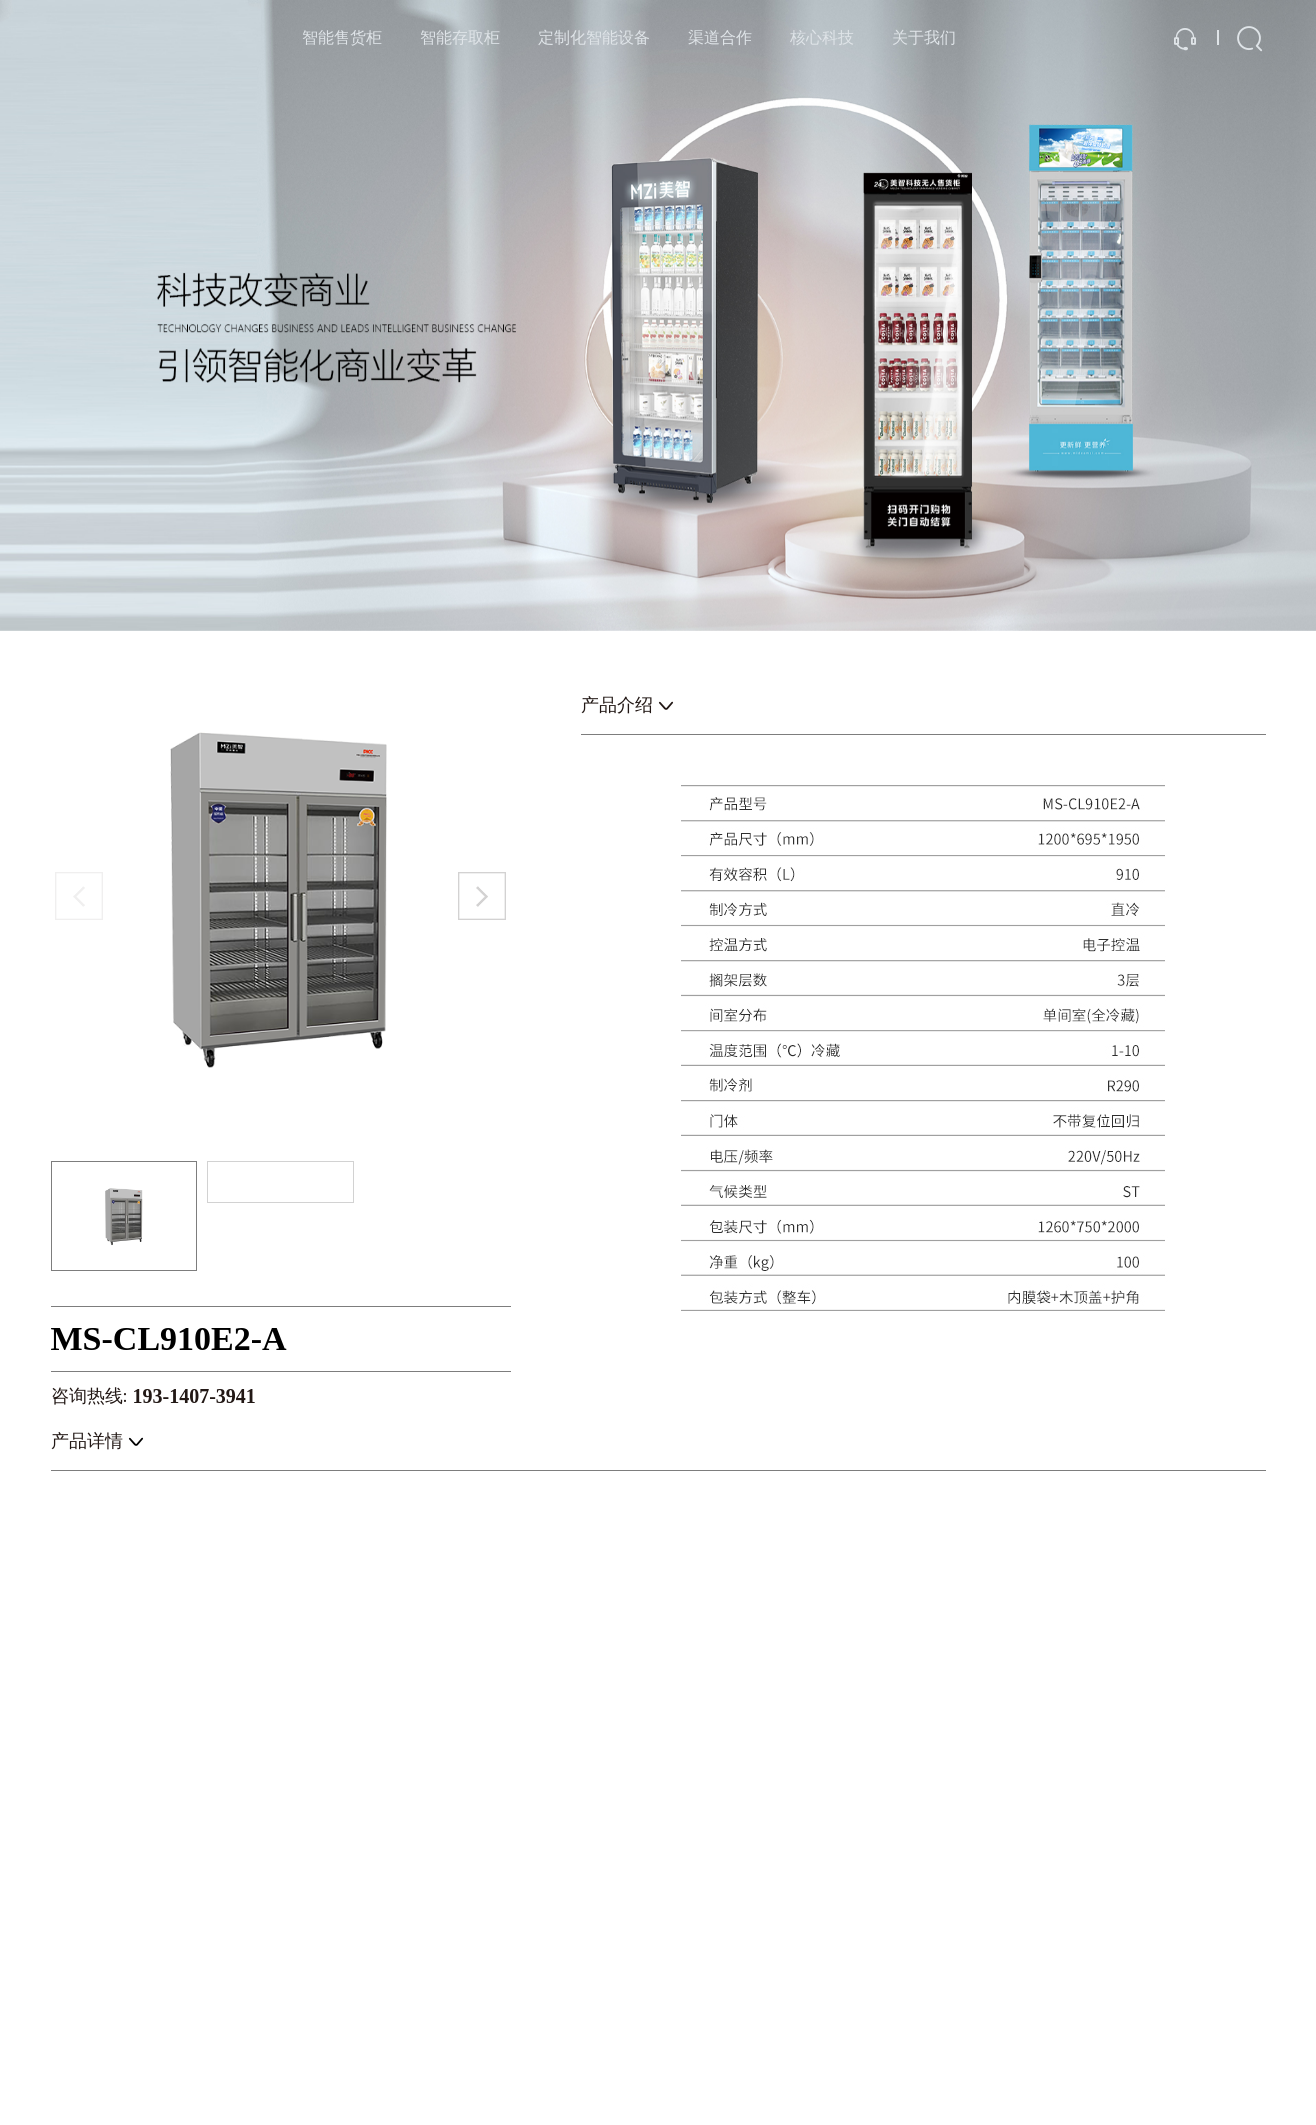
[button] (482, 896)
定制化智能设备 (594, 37)
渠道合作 (720, 37)
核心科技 (822, 37)
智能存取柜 (460, 37)
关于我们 (924, 37)
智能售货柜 (342, 37)
